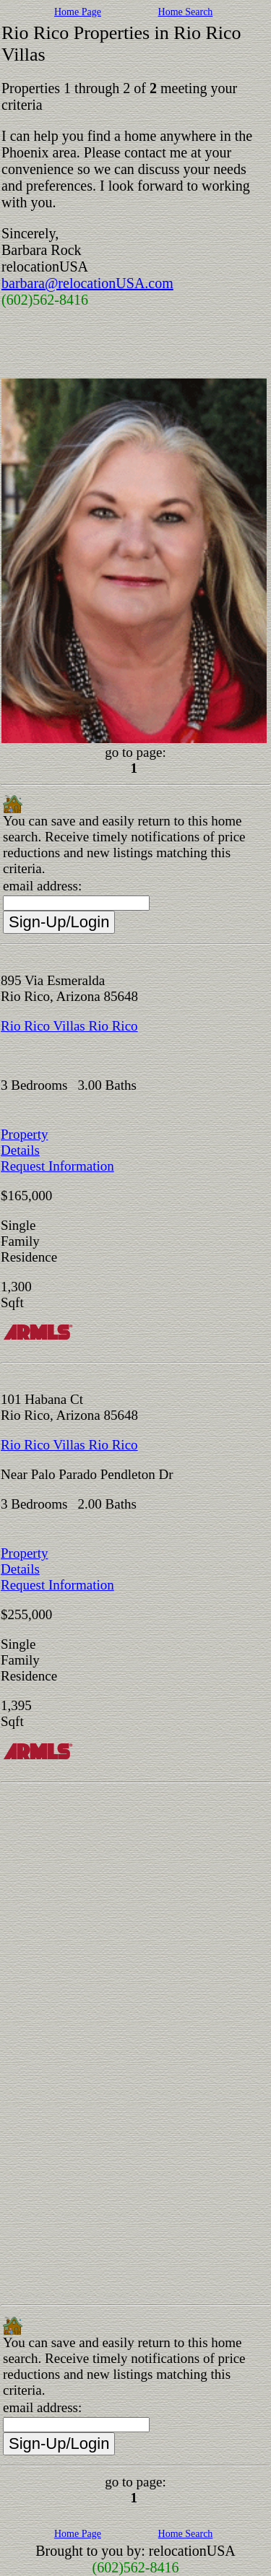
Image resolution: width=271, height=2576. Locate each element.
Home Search (185, 11)
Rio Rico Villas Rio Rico (69, 1025)
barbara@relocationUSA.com (87, 283)
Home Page (77, 11)
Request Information (57, 1166)
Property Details (24, 1142)
